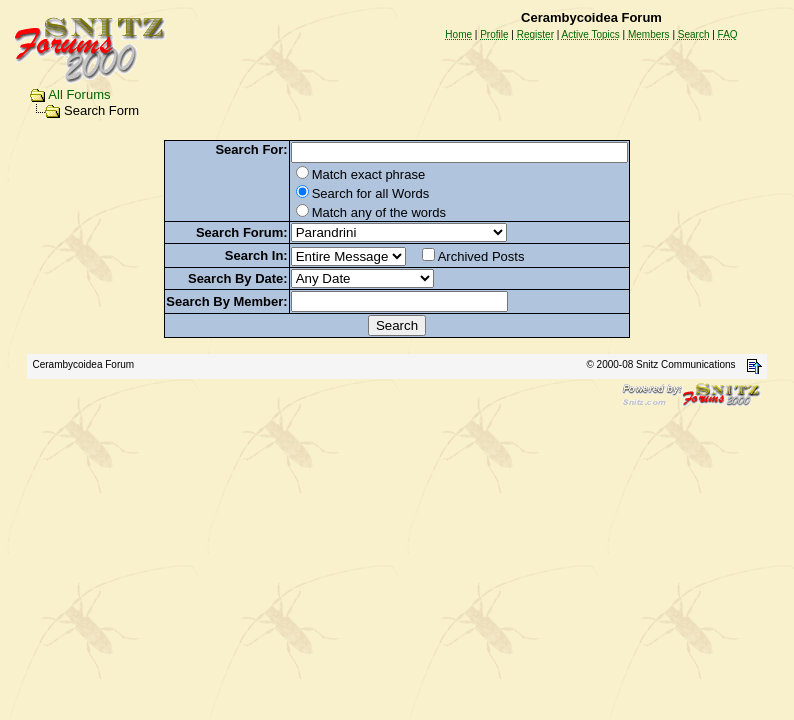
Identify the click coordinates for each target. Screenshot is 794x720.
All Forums (79, 94)
